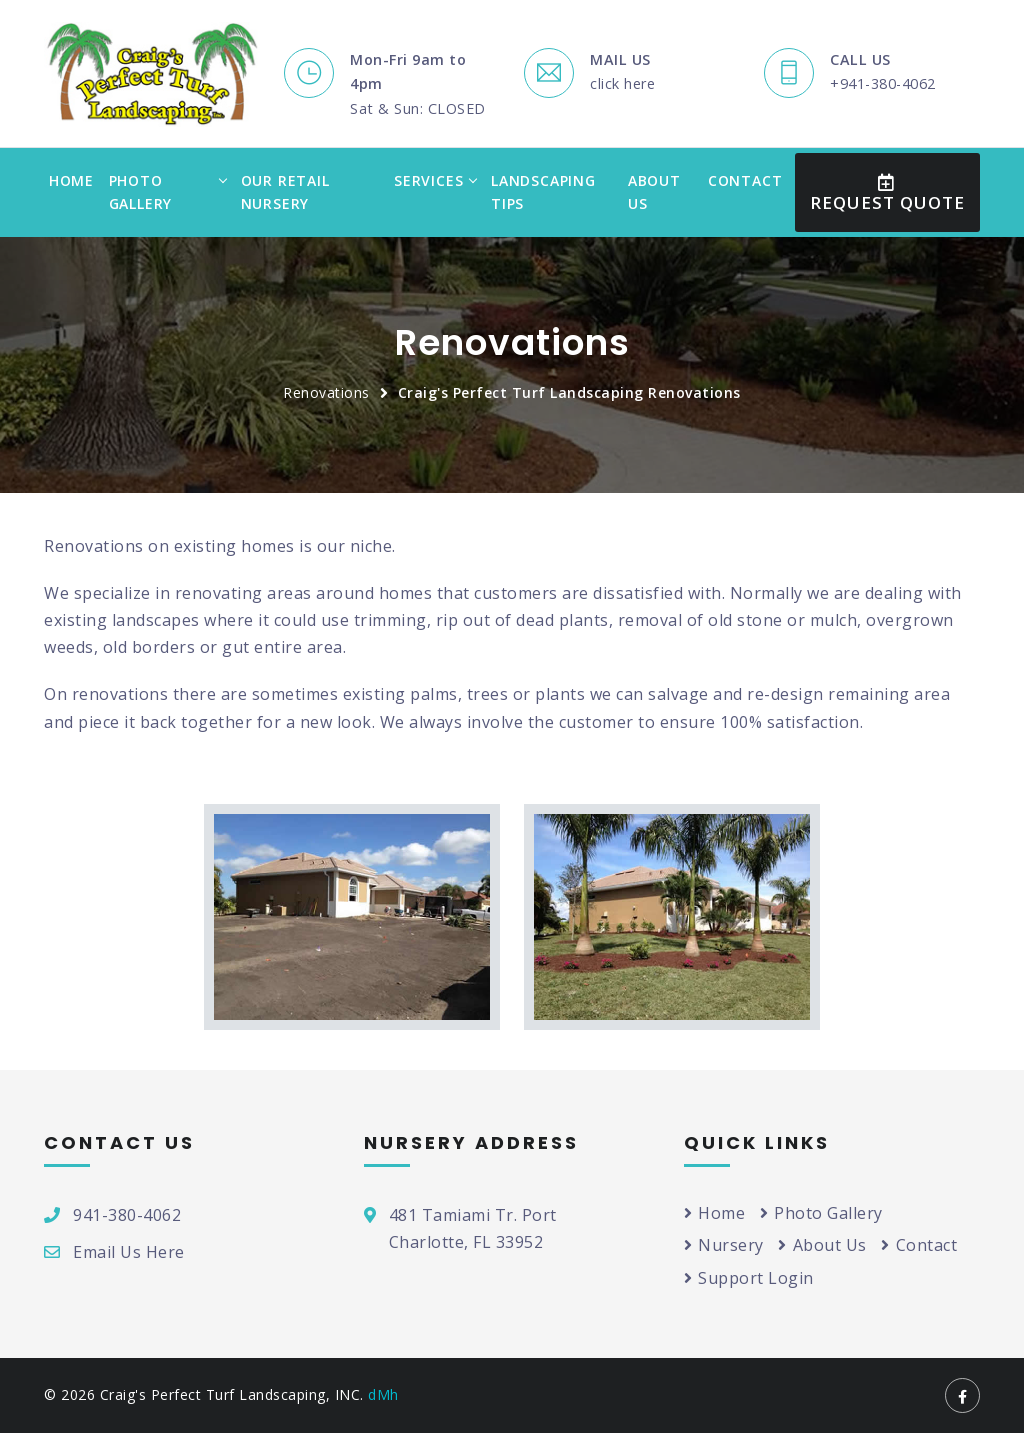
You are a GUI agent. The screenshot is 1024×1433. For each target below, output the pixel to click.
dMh (383, 1394)
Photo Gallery (141, 192)
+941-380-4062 (883, 83)
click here (622, 83)
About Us (654, 192)
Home (71, 180)
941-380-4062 (127, 1215)
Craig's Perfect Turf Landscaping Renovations (569, 392)
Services (428, 180)
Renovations (326, 392)
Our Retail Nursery (285, 192)
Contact (745, 180)
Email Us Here (129, 1252)
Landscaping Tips (543, 192)
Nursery (724, 1245)
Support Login (749, 1278)
